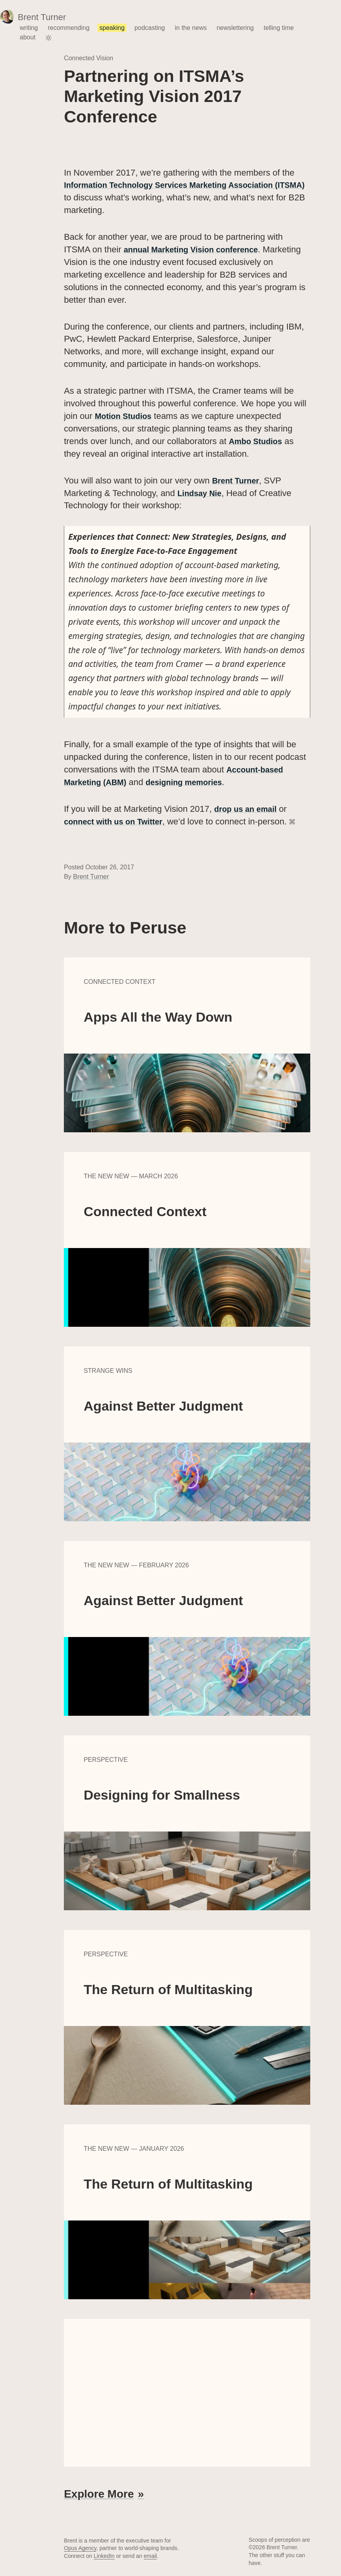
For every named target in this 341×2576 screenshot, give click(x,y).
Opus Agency (80, 2547)
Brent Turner (238, 480)
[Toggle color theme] (48, 38)
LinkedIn (104, 2555)
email (150, 2555)
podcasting (149, 27)
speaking (112, 27)
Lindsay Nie (201, 493)
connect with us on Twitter (118, 821)
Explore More (99, 2493)
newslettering (234, 27)
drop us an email (248, 808)
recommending (68, 27)
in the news (191, 27)
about (27, 37)
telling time (279, 27)
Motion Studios (126, 416)
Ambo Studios (258, 441)
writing (29, 27)
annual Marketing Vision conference (198, 249)
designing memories (194, 782)
